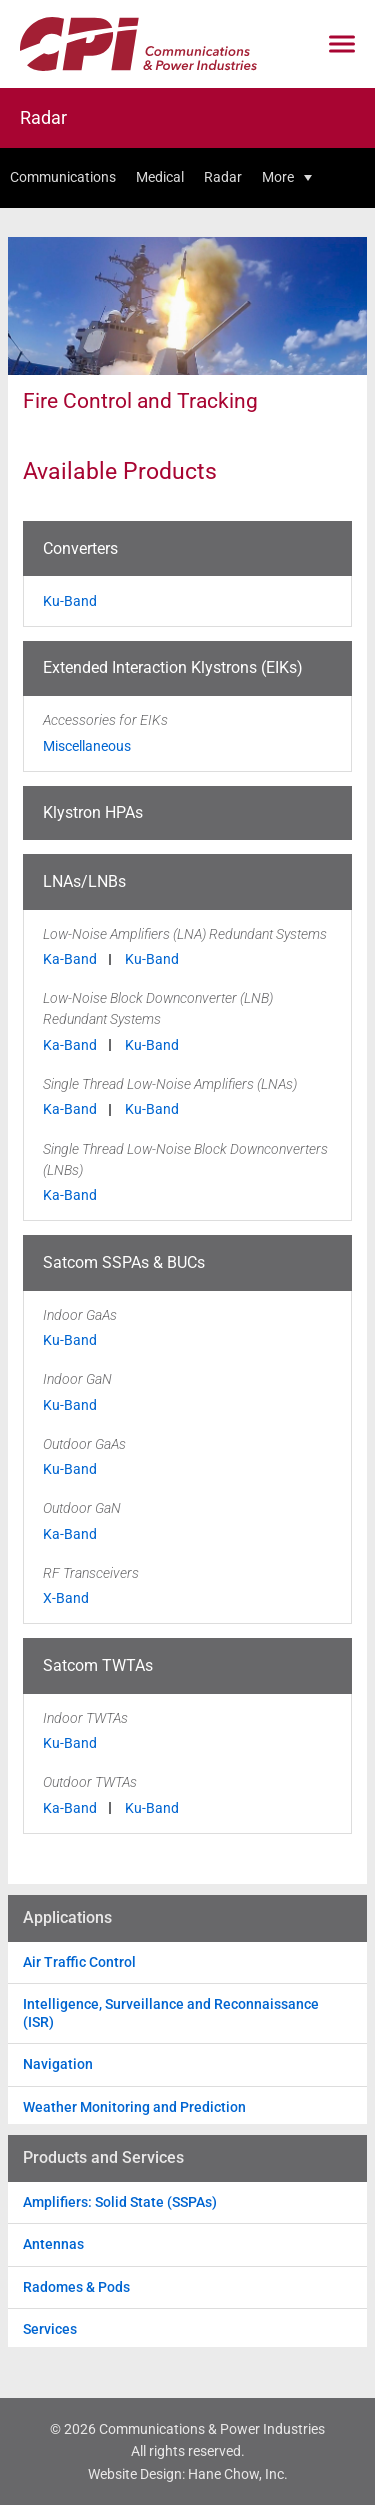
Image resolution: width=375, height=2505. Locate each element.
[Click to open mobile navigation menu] (342, 44)
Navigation (58, 2064)
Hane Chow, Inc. (238, 2474)
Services (50, 2329)
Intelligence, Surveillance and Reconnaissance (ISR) (171, 2013)
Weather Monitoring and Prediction (134, 2107)
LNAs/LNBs (84, 881)
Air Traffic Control (79, 1962)
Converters (80, 548)
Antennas (53, 2244)
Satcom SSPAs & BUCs (124, 1262)
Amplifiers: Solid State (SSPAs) (120, 2202)
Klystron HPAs (93, 812)
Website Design (135, 2474)
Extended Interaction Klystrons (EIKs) (173, 667)
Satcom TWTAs (98, 1665)
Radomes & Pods (76, 2287)
